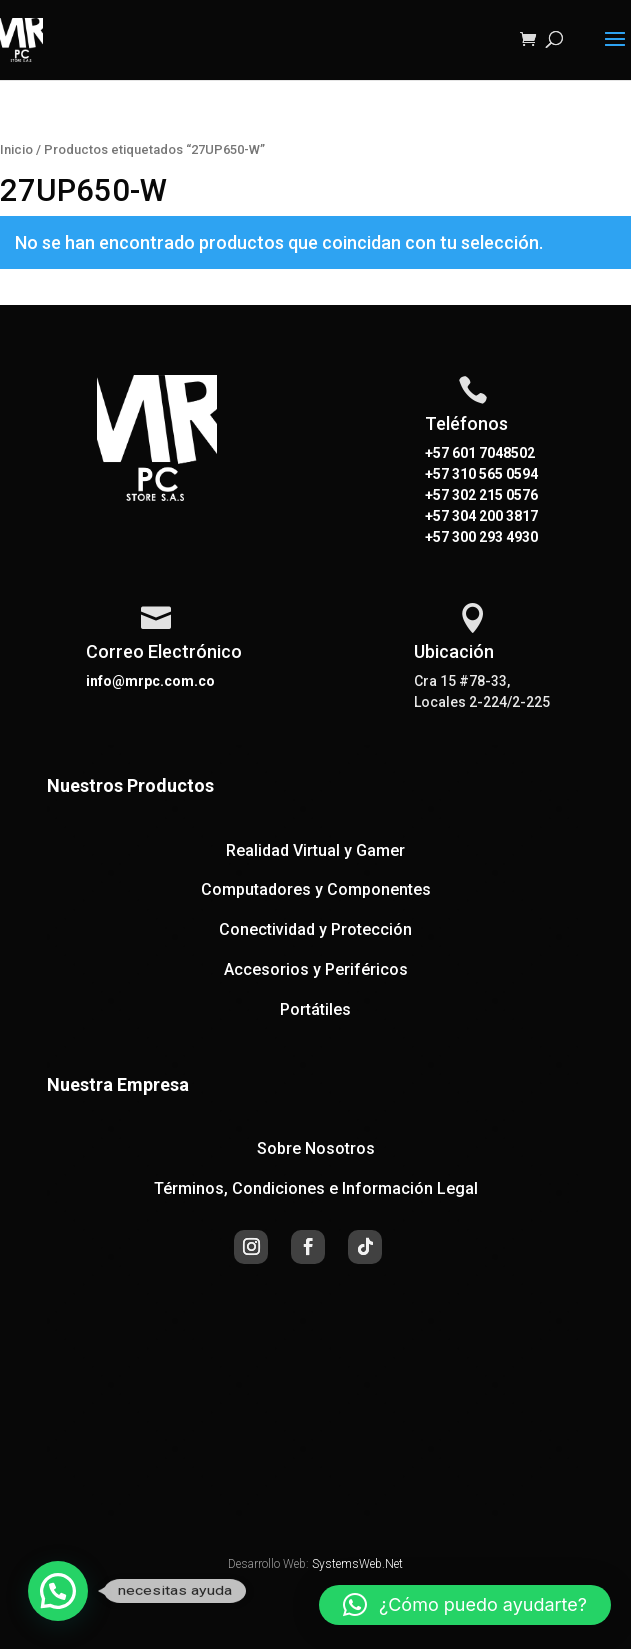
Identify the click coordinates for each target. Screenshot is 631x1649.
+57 (437, 474)
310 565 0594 (493, 474)
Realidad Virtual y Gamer (315, 850)
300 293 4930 (493, 537)
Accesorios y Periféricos (316, 969)
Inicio (16, 149)
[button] (58, 1591)
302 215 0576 (493, 495)
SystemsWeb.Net (357, 1564)
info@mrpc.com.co (150, 681)
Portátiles (315, 1009)
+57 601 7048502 (480, 453)
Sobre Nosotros (316, 1148)
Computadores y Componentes (316, 889)
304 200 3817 (493, 516)
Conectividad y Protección (315, 929)
